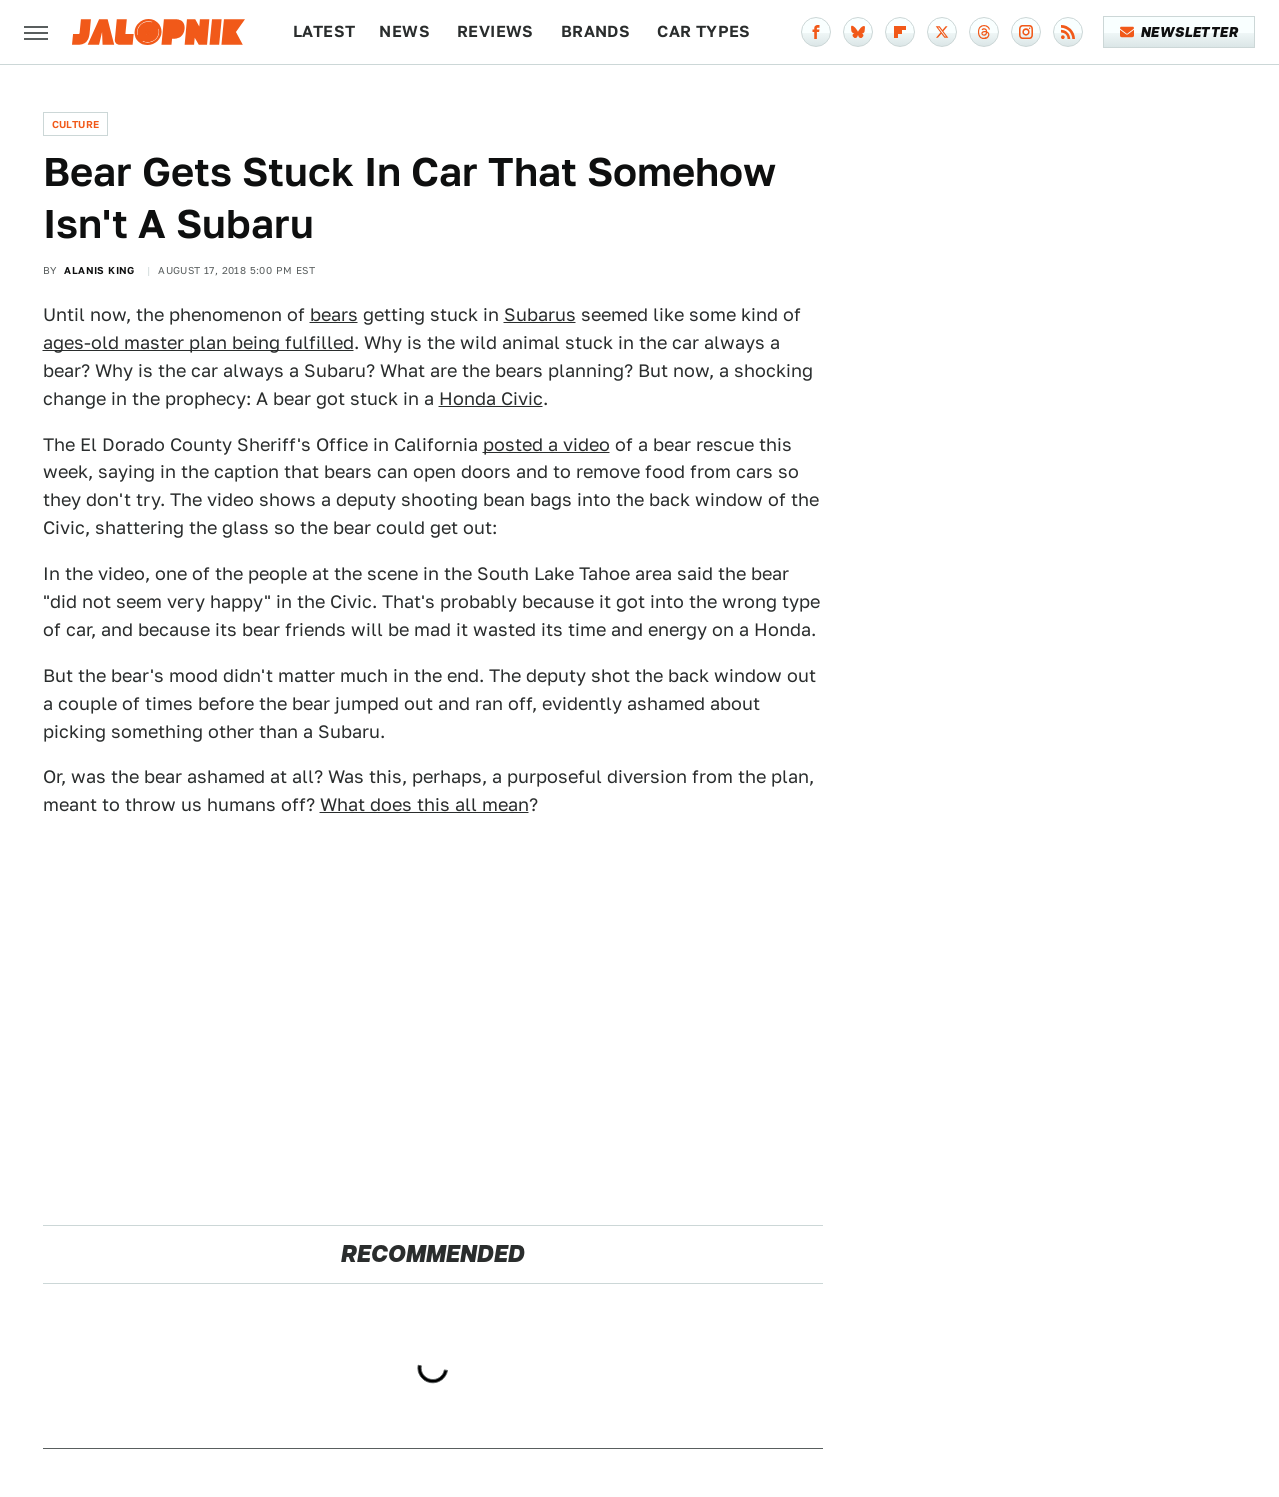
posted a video (546, 444)
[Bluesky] (858, 32)
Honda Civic (491, 398)
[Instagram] (1026, 32)
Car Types (704, 31)
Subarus (540, 314)
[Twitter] (942, 32)
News (404, 31)
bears (334, 314)
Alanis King (99, 270)
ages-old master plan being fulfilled (198, 342)
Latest (324, 31)
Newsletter (1179, 32)
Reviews (495, 31)
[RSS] (1068, 32)
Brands (595, 31)
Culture (76, 124)
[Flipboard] (900, 32)
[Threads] (984, 32)
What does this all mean (424, 804)
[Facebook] (816, 32)
